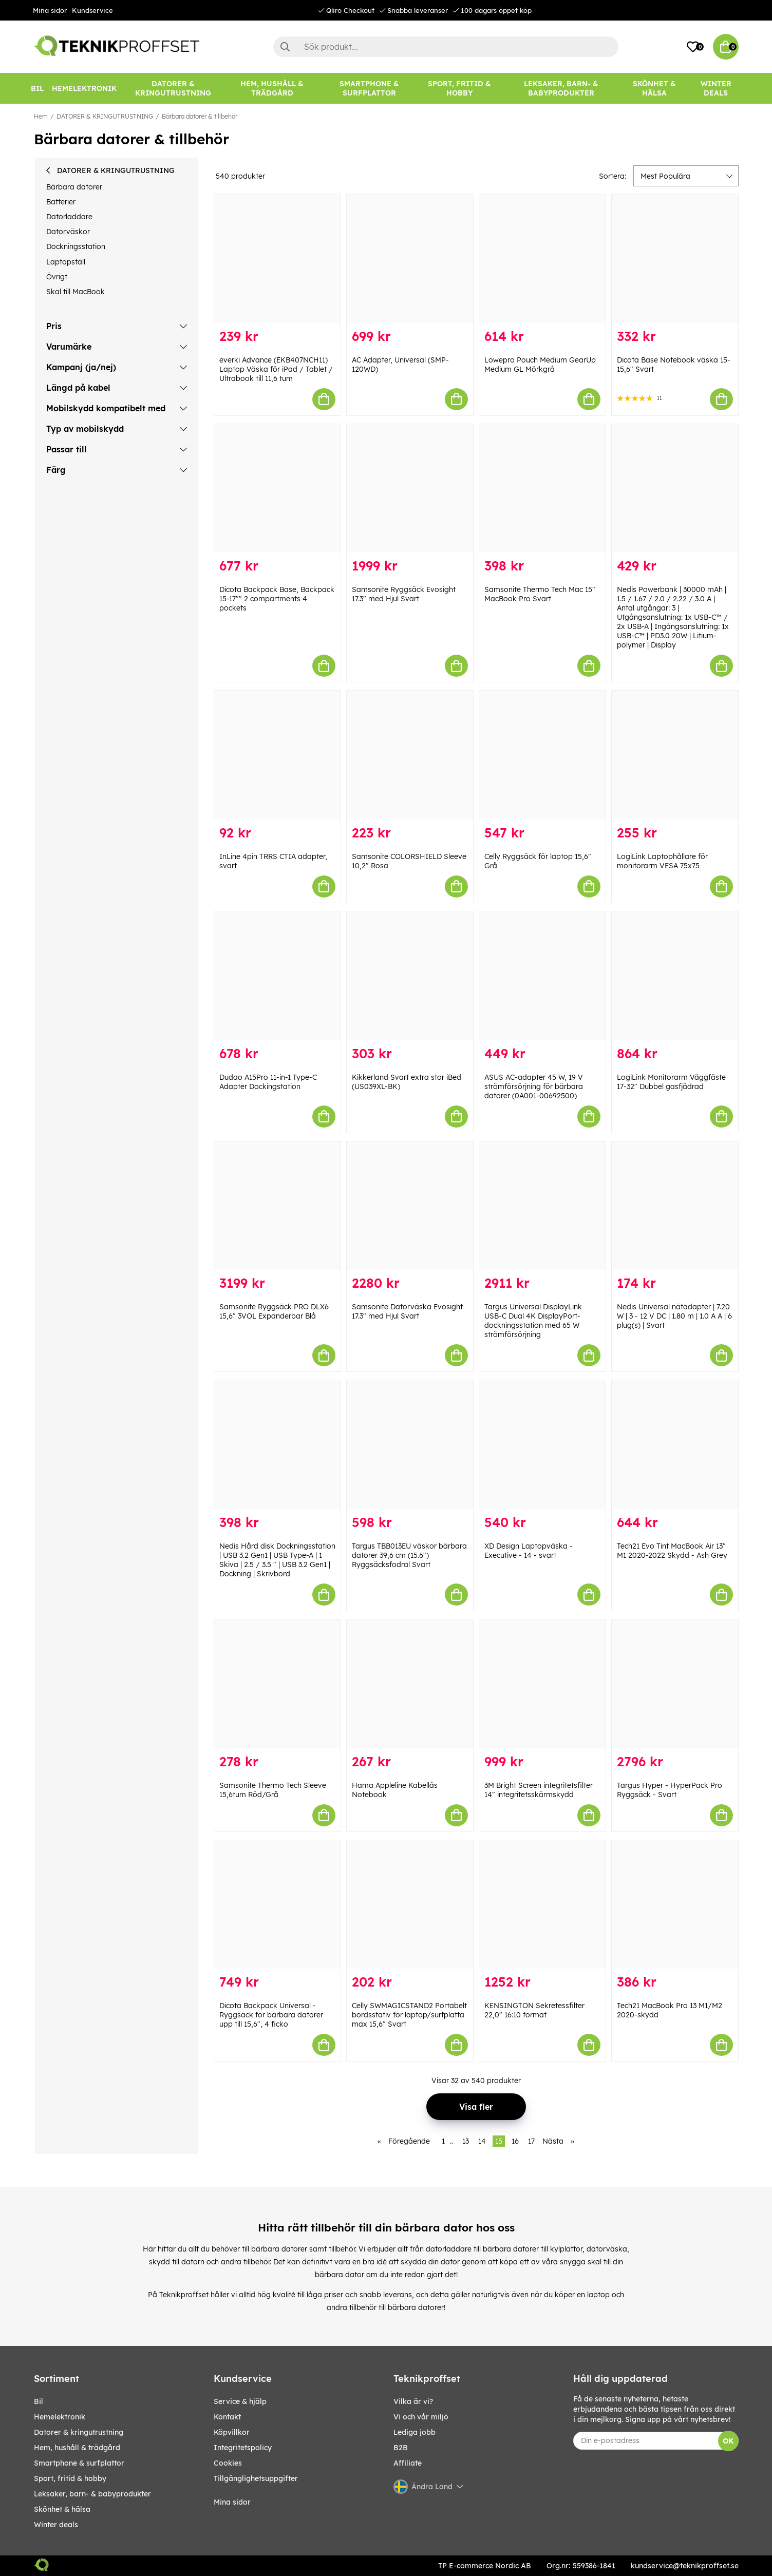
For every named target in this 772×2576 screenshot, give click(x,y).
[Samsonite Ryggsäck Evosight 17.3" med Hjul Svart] (410, 488)
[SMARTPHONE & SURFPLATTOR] (369, 88)
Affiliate (407, 2463)
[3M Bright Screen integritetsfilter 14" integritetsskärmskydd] (542, 1683)
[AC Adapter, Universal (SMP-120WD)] (410, 258)
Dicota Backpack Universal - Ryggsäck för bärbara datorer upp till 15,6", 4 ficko (271, 2015)
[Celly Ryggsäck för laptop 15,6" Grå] (542, 755)
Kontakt (227, 2416)
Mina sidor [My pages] (232, 2502)
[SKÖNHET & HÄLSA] (654, 88)
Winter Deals (716, 88)
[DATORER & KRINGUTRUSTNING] (173, 88)
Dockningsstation (75, 246)
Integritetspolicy (243, 2447)
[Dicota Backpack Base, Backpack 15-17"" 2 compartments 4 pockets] (277, 488)
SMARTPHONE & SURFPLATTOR (79, 2463)
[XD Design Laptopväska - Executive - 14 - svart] (542, 1444)
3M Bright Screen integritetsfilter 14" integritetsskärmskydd (538, 1790)
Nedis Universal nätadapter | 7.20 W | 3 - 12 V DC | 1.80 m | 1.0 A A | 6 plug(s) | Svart (674, 1316)
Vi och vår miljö (420, 2416)
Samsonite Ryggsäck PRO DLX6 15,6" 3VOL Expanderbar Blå (274, 1311)
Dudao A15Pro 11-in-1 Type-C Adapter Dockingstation (268, 1082)
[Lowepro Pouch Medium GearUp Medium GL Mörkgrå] (542, 258)
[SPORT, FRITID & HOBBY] (459, 88)
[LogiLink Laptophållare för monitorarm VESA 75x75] (675, 755)
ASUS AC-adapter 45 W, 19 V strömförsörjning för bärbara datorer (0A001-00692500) (533, 1086)
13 (465, 2141)
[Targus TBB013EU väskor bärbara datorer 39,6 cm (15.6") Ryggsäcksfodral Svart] (410, 1444)
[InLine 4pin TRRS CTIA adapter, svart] (277, 755)
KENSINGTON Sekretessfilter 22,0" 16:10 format (534, 2010)
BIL (38, 2401)
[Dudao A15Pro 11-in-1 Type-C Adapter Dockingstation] (277, 975)
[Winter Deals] (716, 88)
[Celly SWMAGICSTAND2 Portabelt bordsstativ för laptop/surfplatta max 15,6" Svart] (410, 1904)
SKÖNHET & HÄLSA (62, 2509)
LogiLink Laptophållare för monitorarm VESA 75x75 (662, 861)
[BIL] (37, 88)
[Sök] (445, 46)
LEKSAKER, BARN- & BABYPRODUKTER (92, 2493)
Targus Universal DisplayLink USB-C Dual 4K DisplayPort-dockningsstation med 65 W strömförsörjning (533, 1320)
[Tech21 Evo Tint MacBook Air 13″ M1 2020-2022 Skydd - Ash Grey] (675, 1444)
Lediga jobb (414, 2432)
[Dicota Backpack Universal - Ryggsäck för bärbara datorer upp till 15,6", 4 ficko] (277, 1904)
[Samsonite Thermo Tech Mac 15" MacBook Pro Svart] (542, 488)
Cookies (228, 2463)
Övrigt (56, 276)
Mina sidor (50, 10)
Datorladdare (69, 216)
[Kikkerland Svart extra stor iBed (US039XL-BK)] (410, 975)
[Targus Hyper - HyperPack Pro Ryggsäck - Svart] (675, 1683)
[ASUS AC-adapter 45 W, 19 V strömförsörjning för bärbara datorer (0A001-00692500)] (542, 975)
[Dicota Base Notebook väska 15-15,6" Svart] (675, 258)
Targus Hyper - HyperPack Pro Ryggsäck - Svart (669, 1790)
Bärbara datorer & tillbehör (199, 116)
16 (515, 2141)
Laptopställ (65, 261)
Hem (41, 116)
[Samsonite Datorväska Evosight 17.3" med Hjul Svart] (410, 1205)
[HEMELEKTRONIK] (84, 88)
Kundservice (92, 10)
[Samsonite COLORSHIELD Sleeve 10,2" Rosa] (410, 755)
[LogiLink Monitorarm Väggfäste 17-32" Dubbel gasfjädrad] (675, 975)
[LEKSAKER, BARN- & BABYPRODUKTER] (561, 88)
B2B (400, 2447)
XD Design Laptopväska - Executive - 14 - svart (528, 1550)
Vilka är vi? (413, 2401)
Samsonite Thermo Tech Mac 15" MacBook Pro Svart (539, 594)
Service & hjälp (240, 2401)
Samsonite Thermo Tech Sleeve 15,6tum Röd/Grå (272, 1790)
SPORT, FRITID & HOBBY (70, 2478)
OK (728, 2441)
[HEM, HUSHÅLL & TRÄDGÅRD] (272, 88)
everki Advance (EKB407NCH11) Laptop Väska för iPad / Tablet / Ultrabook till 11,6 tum (276, 369)
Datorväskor (68, 231)
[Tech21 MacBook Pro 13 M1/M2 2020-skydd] (675, 1904)
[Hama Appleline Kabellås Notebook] (410, 1683)
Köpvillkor (232, 2432)
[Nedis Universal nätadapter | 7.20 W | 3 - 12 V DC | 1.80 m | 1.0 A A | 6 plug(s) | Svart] (675, 1205)
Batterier (61, 201)
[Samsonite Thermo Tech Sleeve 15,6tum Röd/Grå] (277, 1683)
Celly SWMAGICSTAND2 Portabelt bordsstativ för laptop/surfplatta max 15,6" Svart (409, 2015)
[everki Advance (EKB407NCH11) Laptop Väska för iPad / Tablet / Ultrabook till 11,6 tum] (277, 258)
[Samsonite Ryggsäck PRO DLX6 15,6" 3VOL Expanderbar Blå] (277, 1205)
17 (531, 2141)
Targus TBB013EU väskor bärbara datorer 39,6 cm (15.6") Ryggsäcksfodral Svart (409, 1555)
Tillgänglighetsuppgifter (256, 2478)
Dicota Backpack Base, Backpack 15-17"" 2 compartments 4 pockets (276, 599)
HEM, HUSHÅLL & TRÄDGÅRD (77, 2447)
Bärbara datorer (74, 187)
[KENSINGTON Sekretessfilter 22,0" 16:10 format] (542, 1904)
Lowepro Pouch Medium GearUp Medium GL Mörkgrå (540, 364)
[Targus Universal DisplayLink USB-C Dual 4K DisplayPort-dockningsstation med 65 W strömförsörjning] (542, 1205)
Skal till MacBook (75, 291)
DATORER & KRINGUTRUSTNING (105, 116)
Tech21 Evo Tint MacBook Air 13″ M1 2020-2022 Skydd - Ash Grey (672, 1550)
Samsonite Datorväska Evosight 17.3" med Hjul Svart (407, 1311)
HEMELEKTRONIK (59, 2416)
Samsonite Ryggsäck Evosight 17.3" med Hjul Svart (404, 594)
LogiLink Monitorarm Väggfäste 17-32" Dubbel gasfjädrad (671, 1082)
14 (482, 2141)
